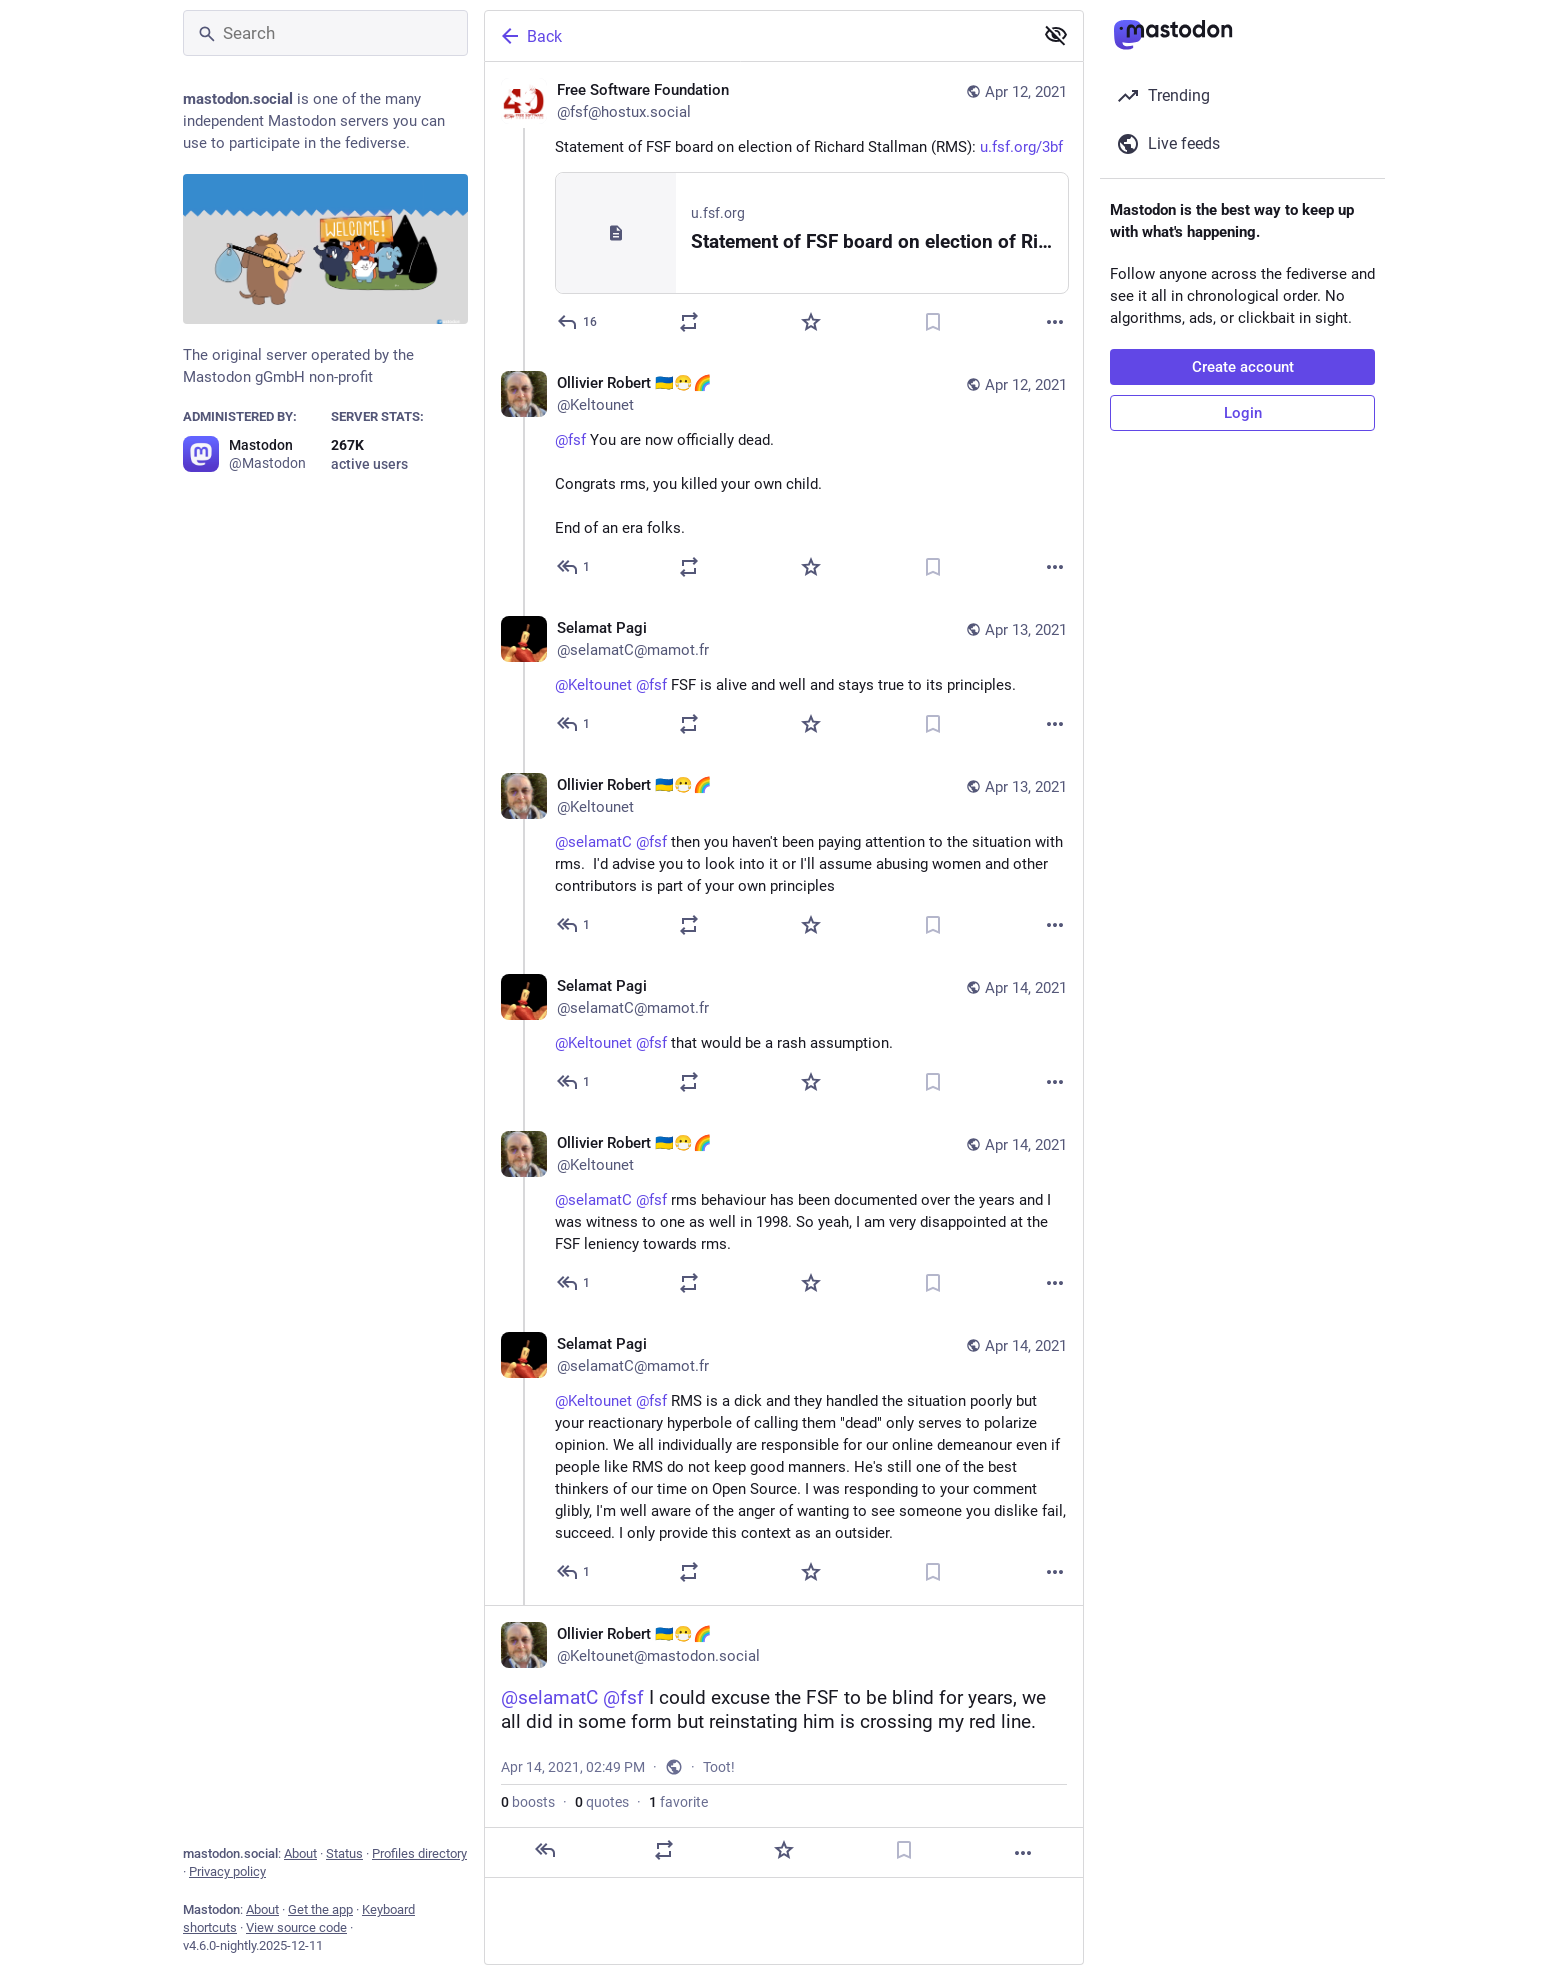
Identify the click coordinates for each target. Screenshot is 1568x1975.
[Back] (757, 36)
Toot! (719, 1767)
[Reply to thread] (574, 567)
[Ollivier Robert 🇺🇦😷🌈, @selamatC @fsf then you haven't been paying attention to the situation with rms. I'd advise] (784, 857)
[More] (1055, 322)
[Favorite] (811, 322)
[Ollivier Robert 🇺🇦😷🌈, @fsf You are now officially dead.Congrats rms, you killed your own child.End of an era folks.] (784, 477)
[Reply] (578, 322)
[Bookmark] (933, 322)
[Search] (325, 33)
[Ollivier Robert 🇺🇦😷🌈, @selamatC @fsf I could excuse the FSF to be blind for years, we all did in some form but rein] (784, 1741)
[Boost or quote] (689, 322)
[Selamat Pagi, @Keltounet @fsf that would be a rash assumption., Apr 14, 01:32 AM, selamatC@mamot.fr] (784, 1036)
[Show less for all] (1056, 35)
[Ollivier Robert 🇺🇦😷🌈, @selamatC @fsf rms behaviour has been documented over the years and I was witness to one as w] (784, 1215)
